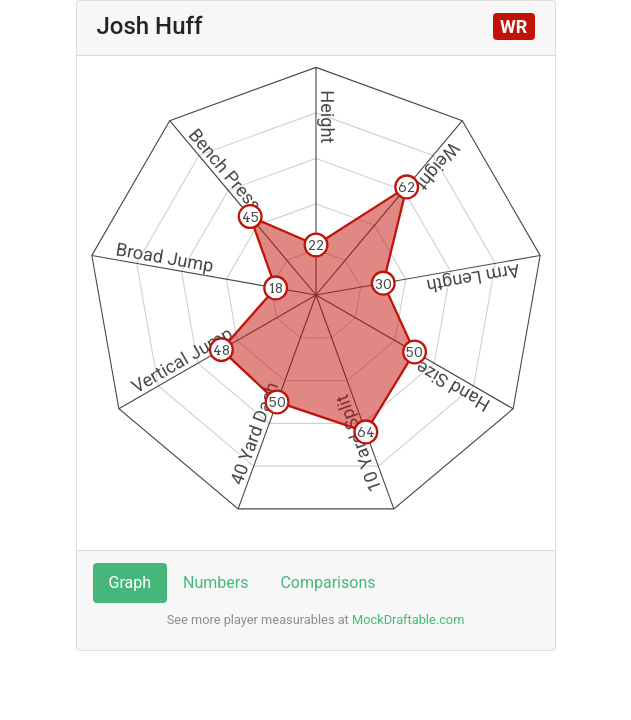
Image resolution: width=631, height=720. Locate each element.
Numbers (215, 582)
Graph (130, 582)
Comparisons (327, 582)
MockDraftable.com (407, 619)
